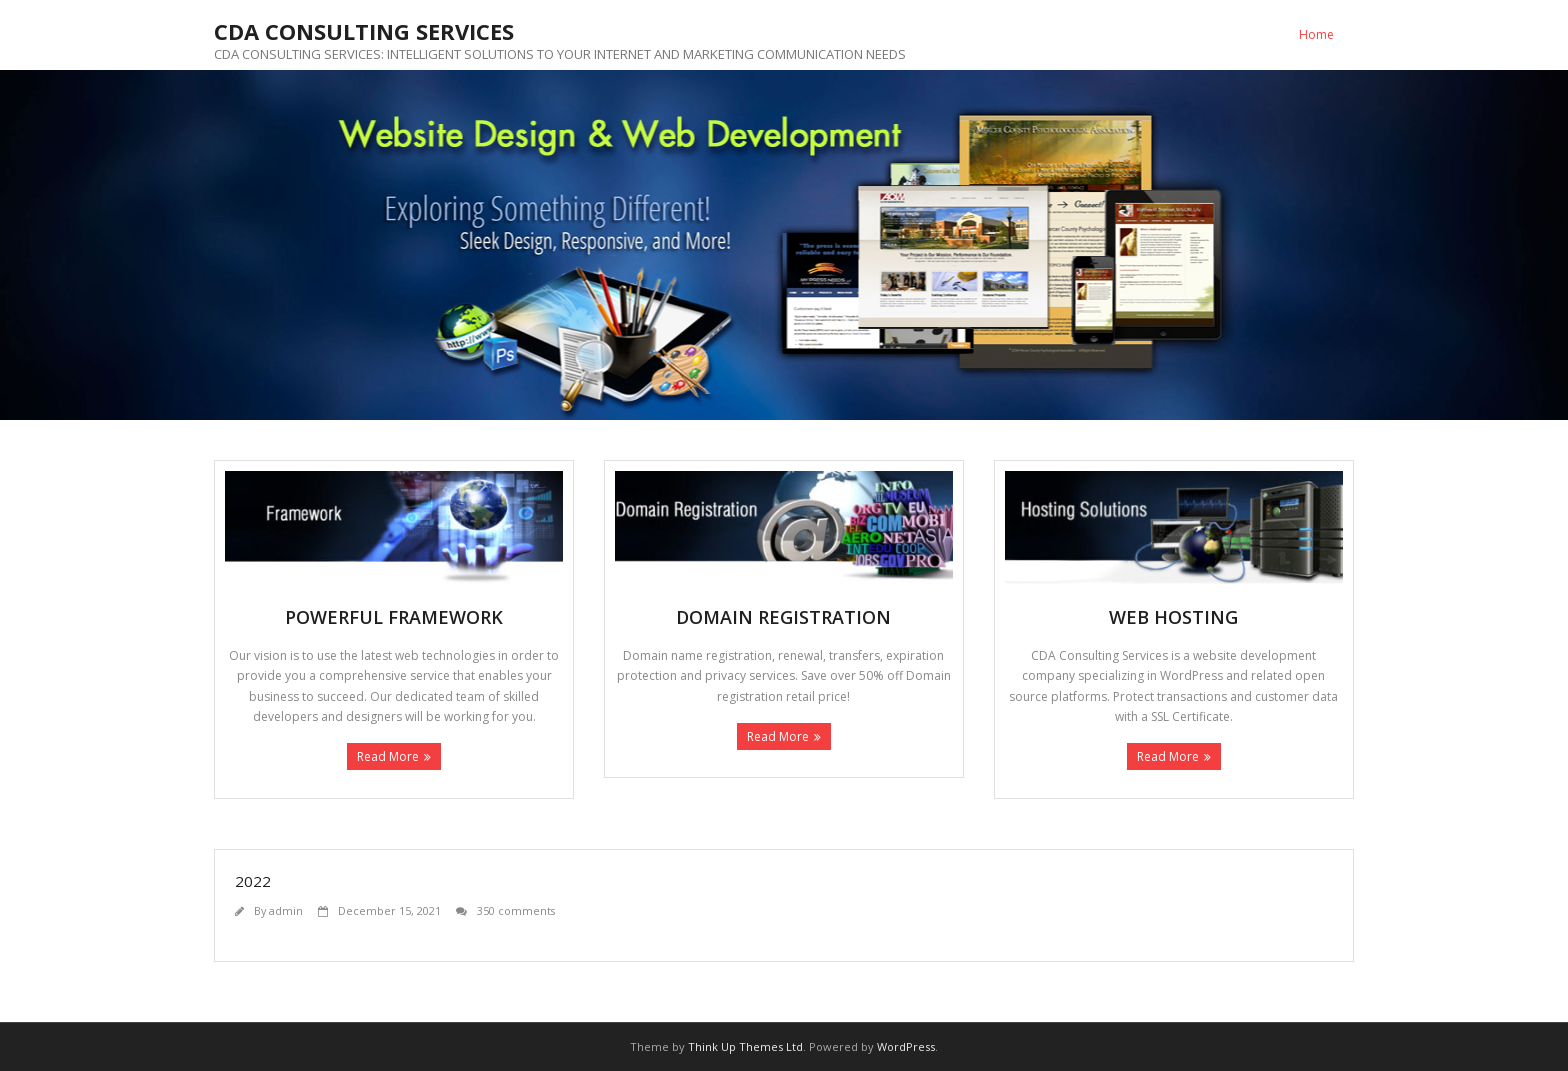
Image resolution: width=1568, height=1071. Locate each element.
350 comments (516, 910)
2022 (253, 881)
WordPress (906, 1046)
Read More (388, 756)
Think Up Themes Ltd (745, 1046)
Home (1316, 34)
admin (286, 910)
